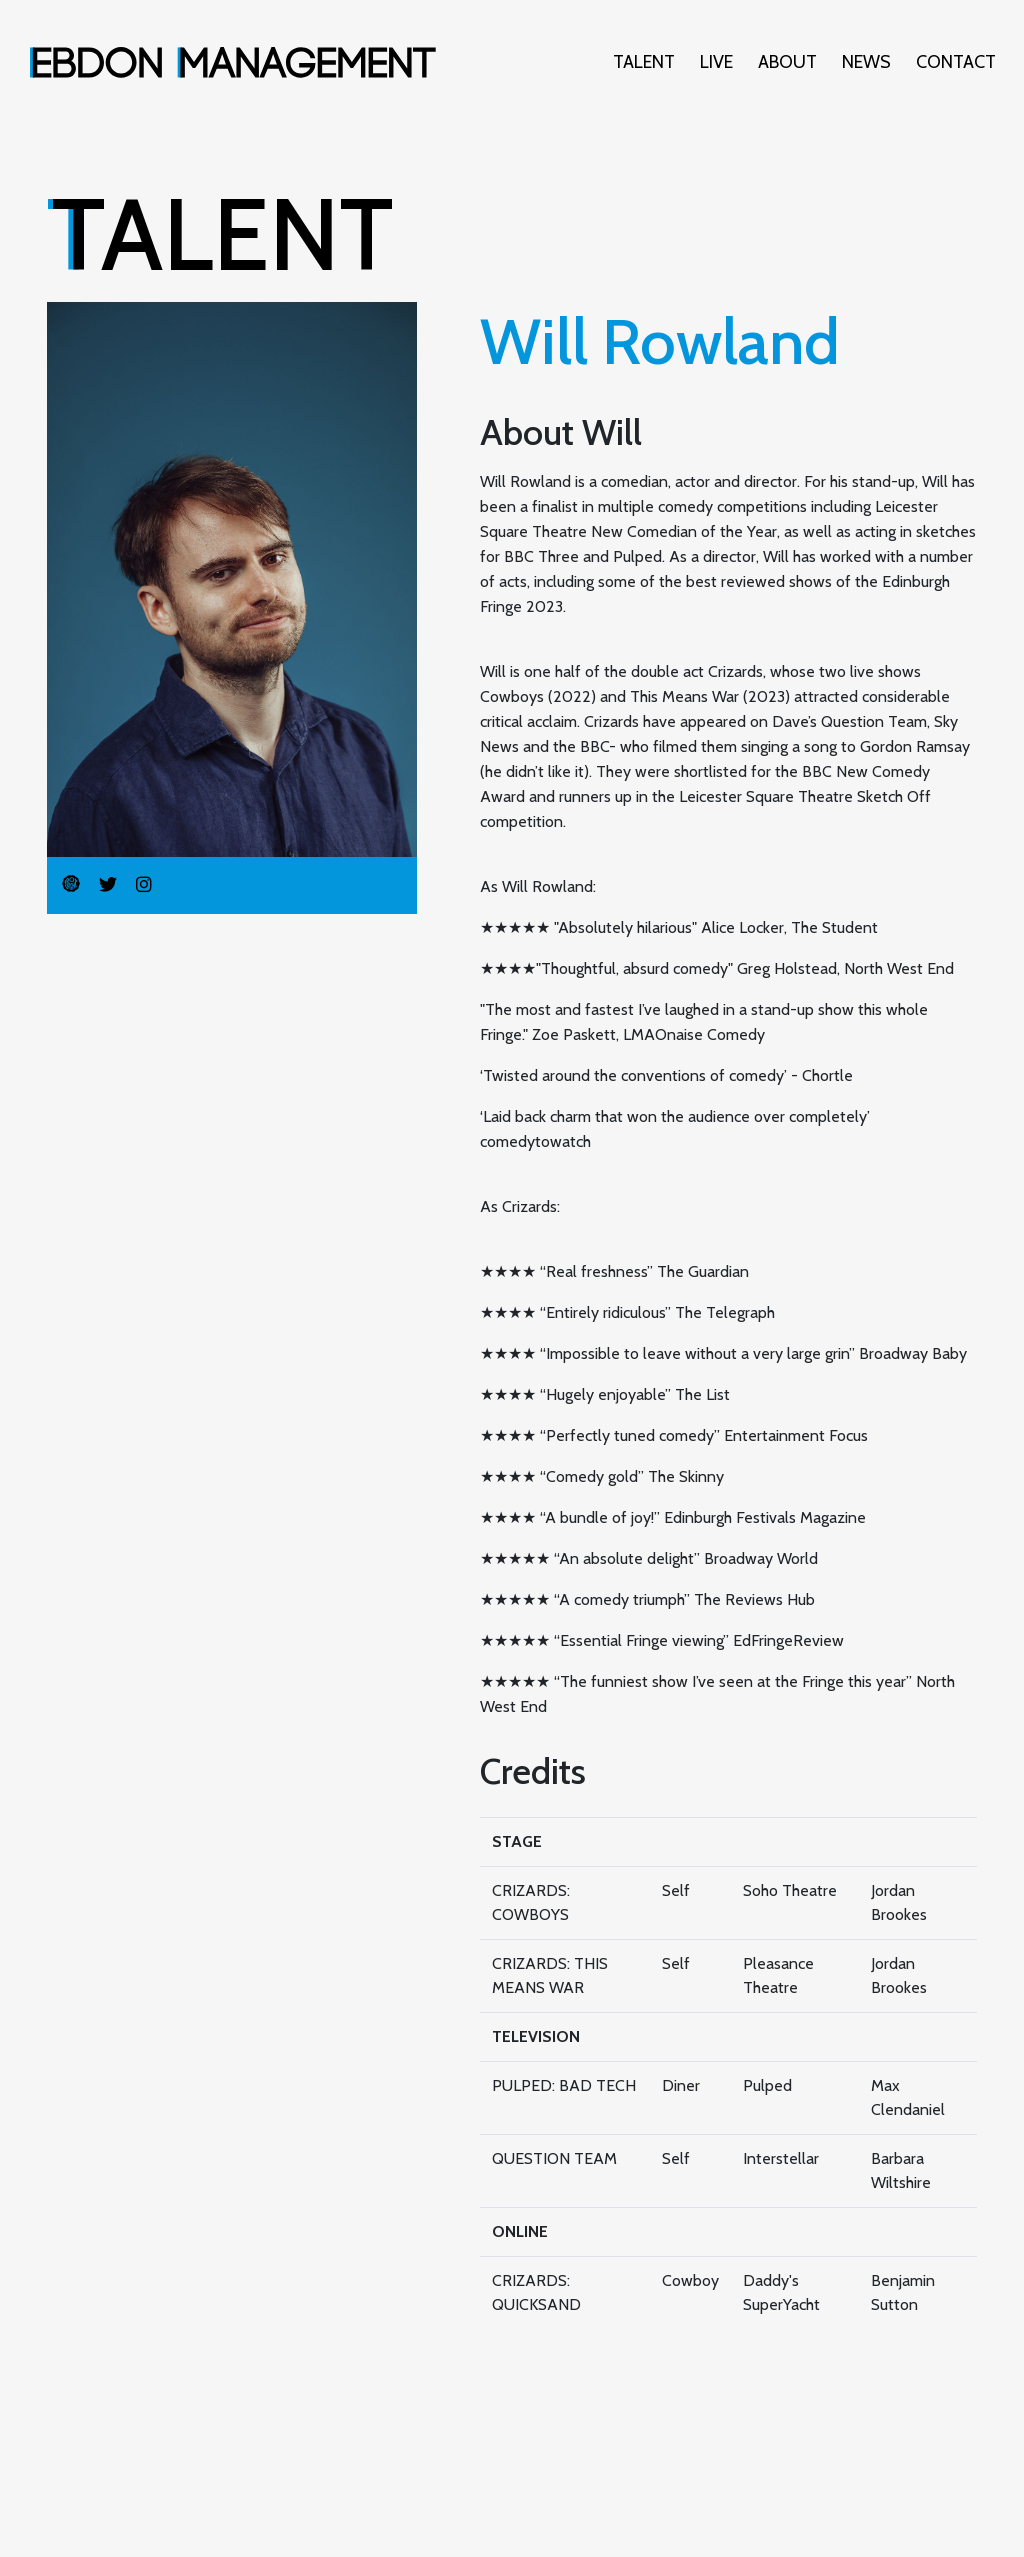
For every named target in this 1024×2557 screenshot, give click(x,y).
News (866, 62)
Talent (644, 62)
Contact (956, 62)
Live (716, 62)
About (787, 62)
